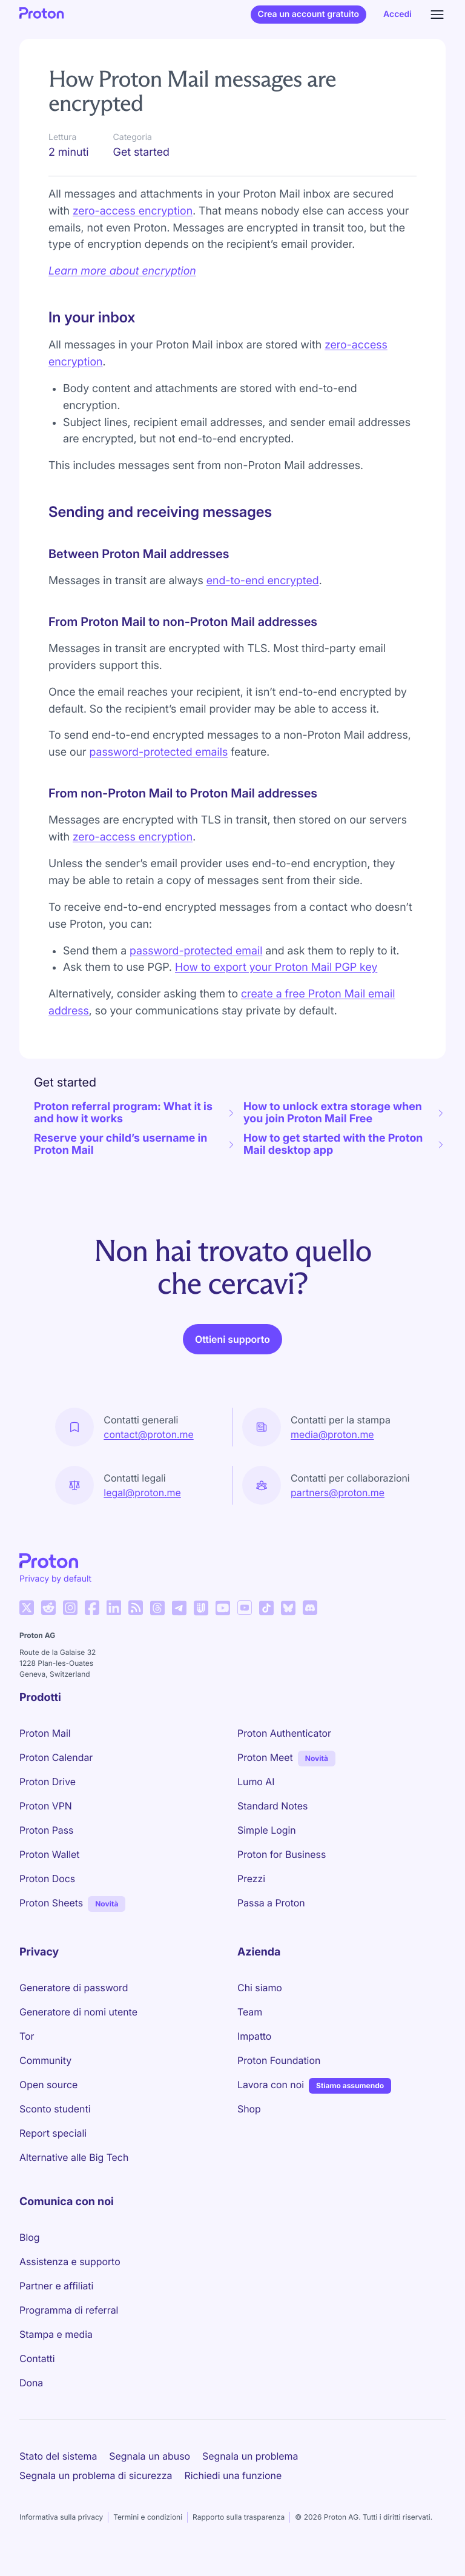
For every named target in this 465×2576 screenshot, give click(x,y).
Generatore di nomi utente (78, 2012)
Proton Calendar (56, 1757)
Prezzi (251, 1878)
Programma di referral (68, 2310)
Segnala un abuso (149, 2456)
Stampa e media (56, 2334)
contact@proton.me (148, 1434)
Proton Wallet (49, 1854)
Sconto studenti (54, 2109)
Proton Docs (47, 1878)
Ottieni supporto (232, 1339)
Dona (31, 2383)
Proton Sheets (51, 1903)
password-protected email (196, 951)
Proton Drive (47, 1782)
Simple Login (266, 1830)
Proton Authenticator (284, 1733)
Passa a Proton (271, 1903)
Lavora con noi (270, 2084)
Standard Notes (272, 1806)
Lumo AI (255, 1782)
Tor (26, 2036)
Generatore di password (73, 1988)
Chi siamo (259, 1988)
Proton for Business (281, 1854)
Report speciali (53, 2133)
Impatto (254, 2036)
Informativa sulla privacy (61, 2516)
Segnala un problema (250, 2456)
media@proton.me (332, 1434)
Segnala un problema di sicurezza (95, 2475)
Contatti (37, 2358)
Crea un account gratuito (308, 14)
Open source (48, 2084)
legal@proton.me (142, 1492)
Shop (249, 2109)
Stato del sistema (58, 2456)
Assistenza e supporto (69, 2261)
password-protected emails (159, 752)
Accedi (397, 14)
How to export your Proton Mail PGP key (276, 967)
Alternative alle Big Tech (73, 2157)
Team (249, 2012)
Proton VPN (45, 1806)
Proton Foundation (278, 2060)
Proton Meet (265, 1757)
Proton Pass (46, 1830)
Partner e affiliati (56, 2286)
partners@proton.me (337, 1492)
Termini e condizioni (147, 2516)
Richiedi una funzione (233, 2475)
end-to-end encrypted (262, 580)
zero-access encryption (133, 211)
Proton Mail (45, 1733)
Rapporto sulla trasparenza (239, 2516)
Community (45, 2060)
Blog (29, 2237)
